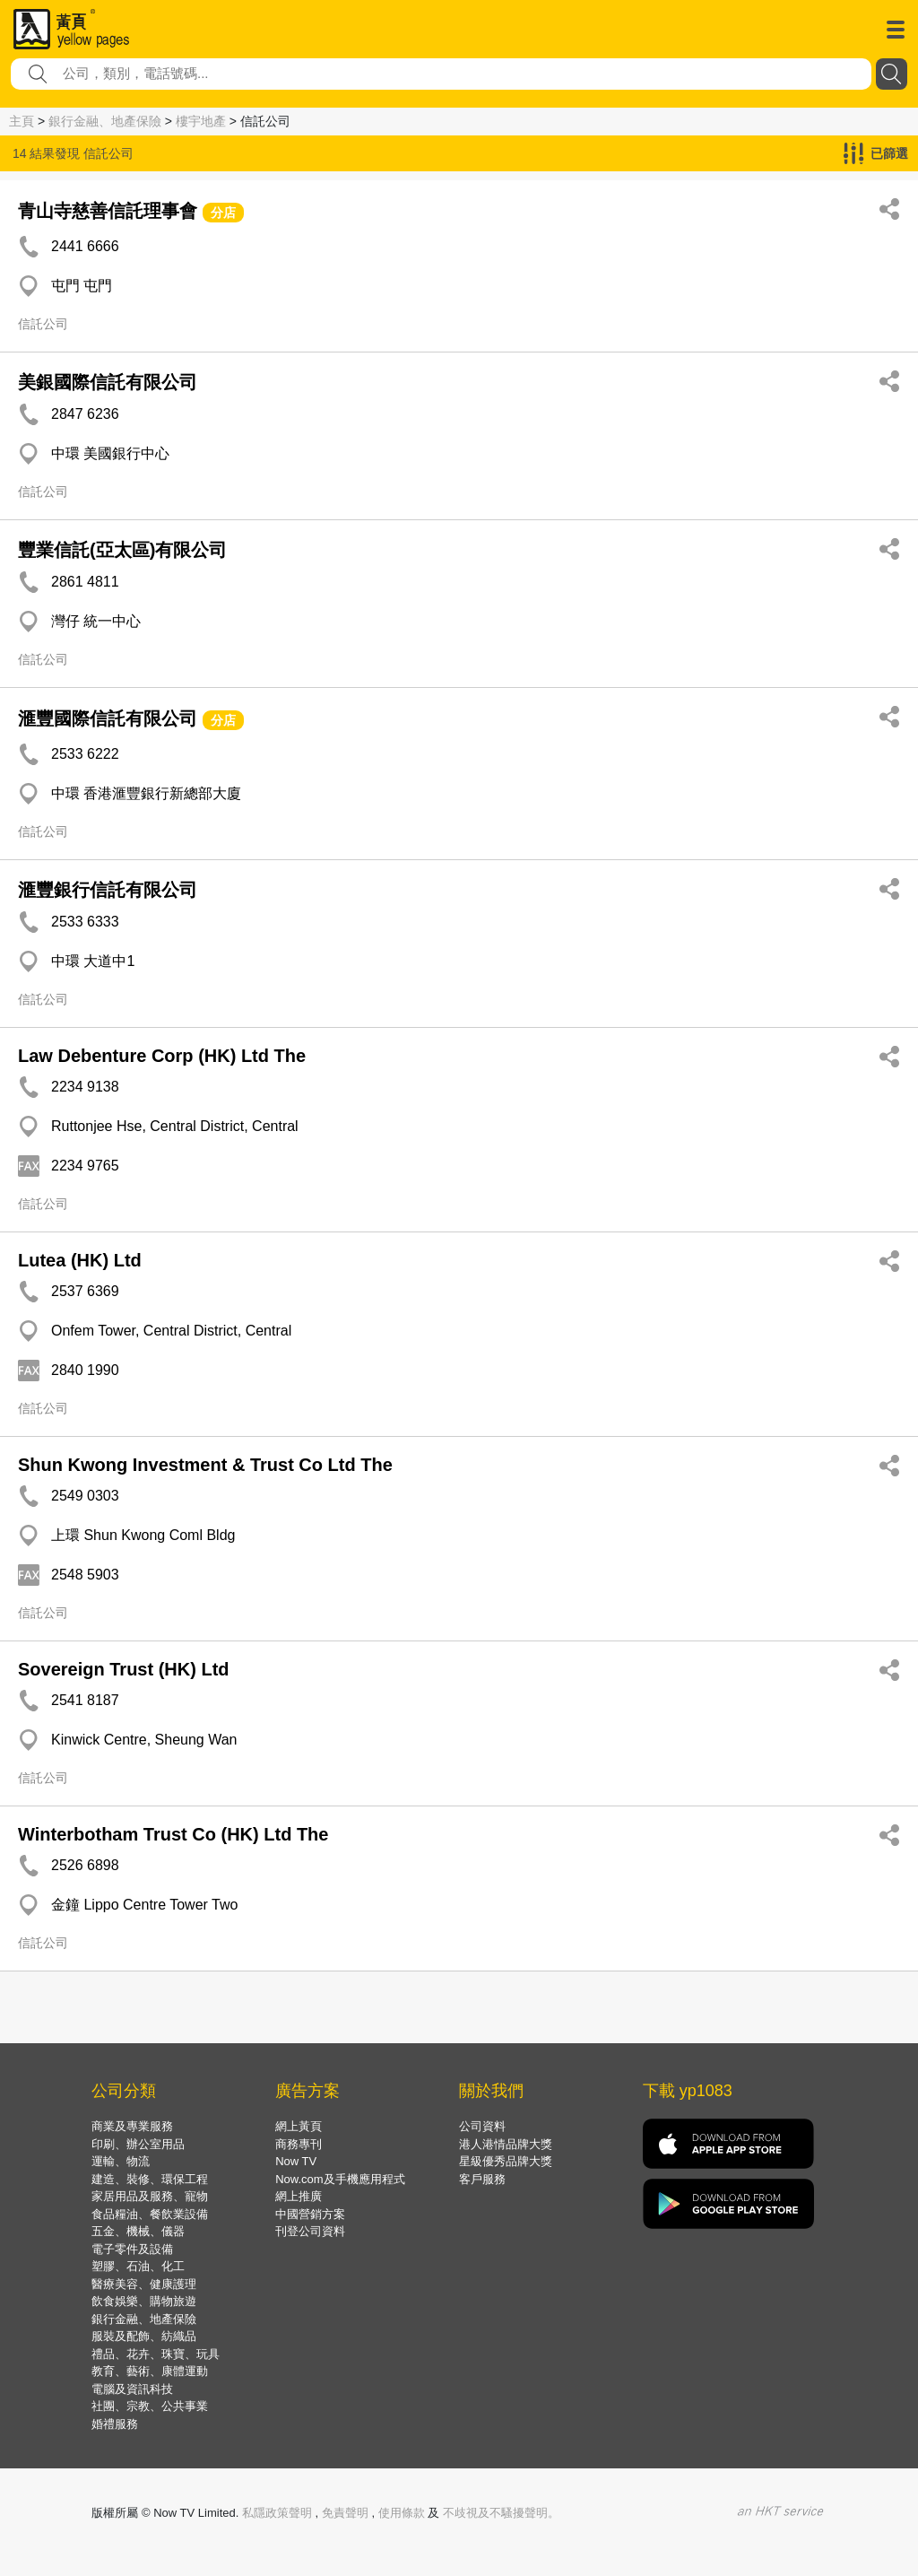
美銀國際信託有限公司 (107, 382)
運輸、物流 (120, 2161)
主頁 (21, 121)
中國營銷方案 (310, 2214)
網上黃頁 (298, 2126)
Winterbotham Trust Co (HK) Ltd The (173, 1834)
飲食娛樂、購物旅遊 (143, 2301)
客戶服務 (482, 2179)
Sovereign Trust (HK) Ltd (124, 1669)
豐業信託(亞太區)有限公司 (122, 550)
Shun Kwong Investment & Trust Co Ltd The (205, 1465)
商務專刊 (298, 2144)
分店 (223, 212)
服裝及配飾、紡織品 (143, 2336)
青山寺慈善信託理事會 (107, 211)
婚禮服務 (114, 2424)
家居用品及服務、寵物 (149, 2196)
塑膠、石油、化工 (138, 2266)
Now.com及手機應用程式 (339, 2179)
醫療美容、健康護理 (143, 2284)
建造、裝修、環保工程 (149, 2179)
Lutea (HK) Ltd (80, 1260)
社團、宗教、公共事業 (149, 2406)
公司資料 (482, 2126)
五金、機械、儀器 (138, 2231)
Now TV (295, 2161)
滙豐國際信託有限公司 (107, 718)
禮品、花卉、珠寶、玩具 (155, 2354)
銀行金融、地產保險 (104, 121)
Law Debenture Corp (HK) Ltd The (162, 1056)
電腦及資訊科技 (132, 2389)
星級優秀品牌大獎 (505, 2161)
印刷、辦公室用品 (138, 2144)
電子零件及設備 (132, 2249)
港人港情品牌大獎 (505, 2144)
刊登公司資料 (310, 2231)
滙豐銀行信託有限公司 (107, 890)
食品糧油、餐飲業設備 (149, 2214)
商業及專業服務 (132, 2126)
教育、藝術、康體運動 (149, 2371)
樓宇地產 (201, 121)
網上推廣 (298, 2196)
